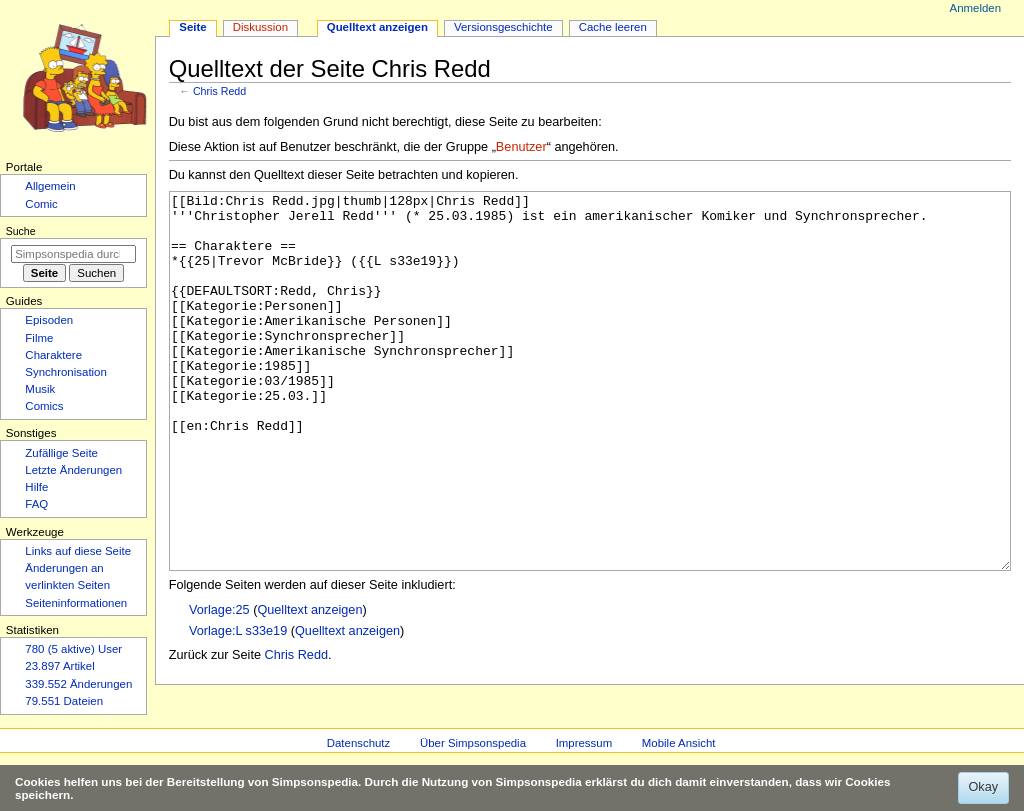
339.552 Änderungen (78, 684)
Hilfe (36, 487)
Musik (40, 389)
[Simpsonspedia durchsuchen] (73, 254)
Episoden (49, 320)
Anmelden (976, 8)
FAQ (36, 504)
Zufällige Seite (61, 453)
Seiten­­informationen (76, 603)
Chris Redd (219, 91)
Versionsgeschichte (503, 27)
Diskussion (260, 27)
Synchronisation (66, 372)
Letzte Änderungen (73, 470)
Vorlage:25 (219, 685)
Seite (192, 27)
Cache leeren (613, 27)
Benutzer (521, 147)
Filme (39, 338)
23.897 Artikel (59, 666)
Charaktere (53, 355)
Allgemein (50, 186)
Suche (21, 231)
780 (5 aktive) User (73, 649)
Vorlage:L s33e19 (238, 706)
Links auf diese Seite (78, 551)
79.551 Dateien (64, 701)
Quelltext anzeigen (309, 685)
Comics (44, 406)
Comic (41, 204)
